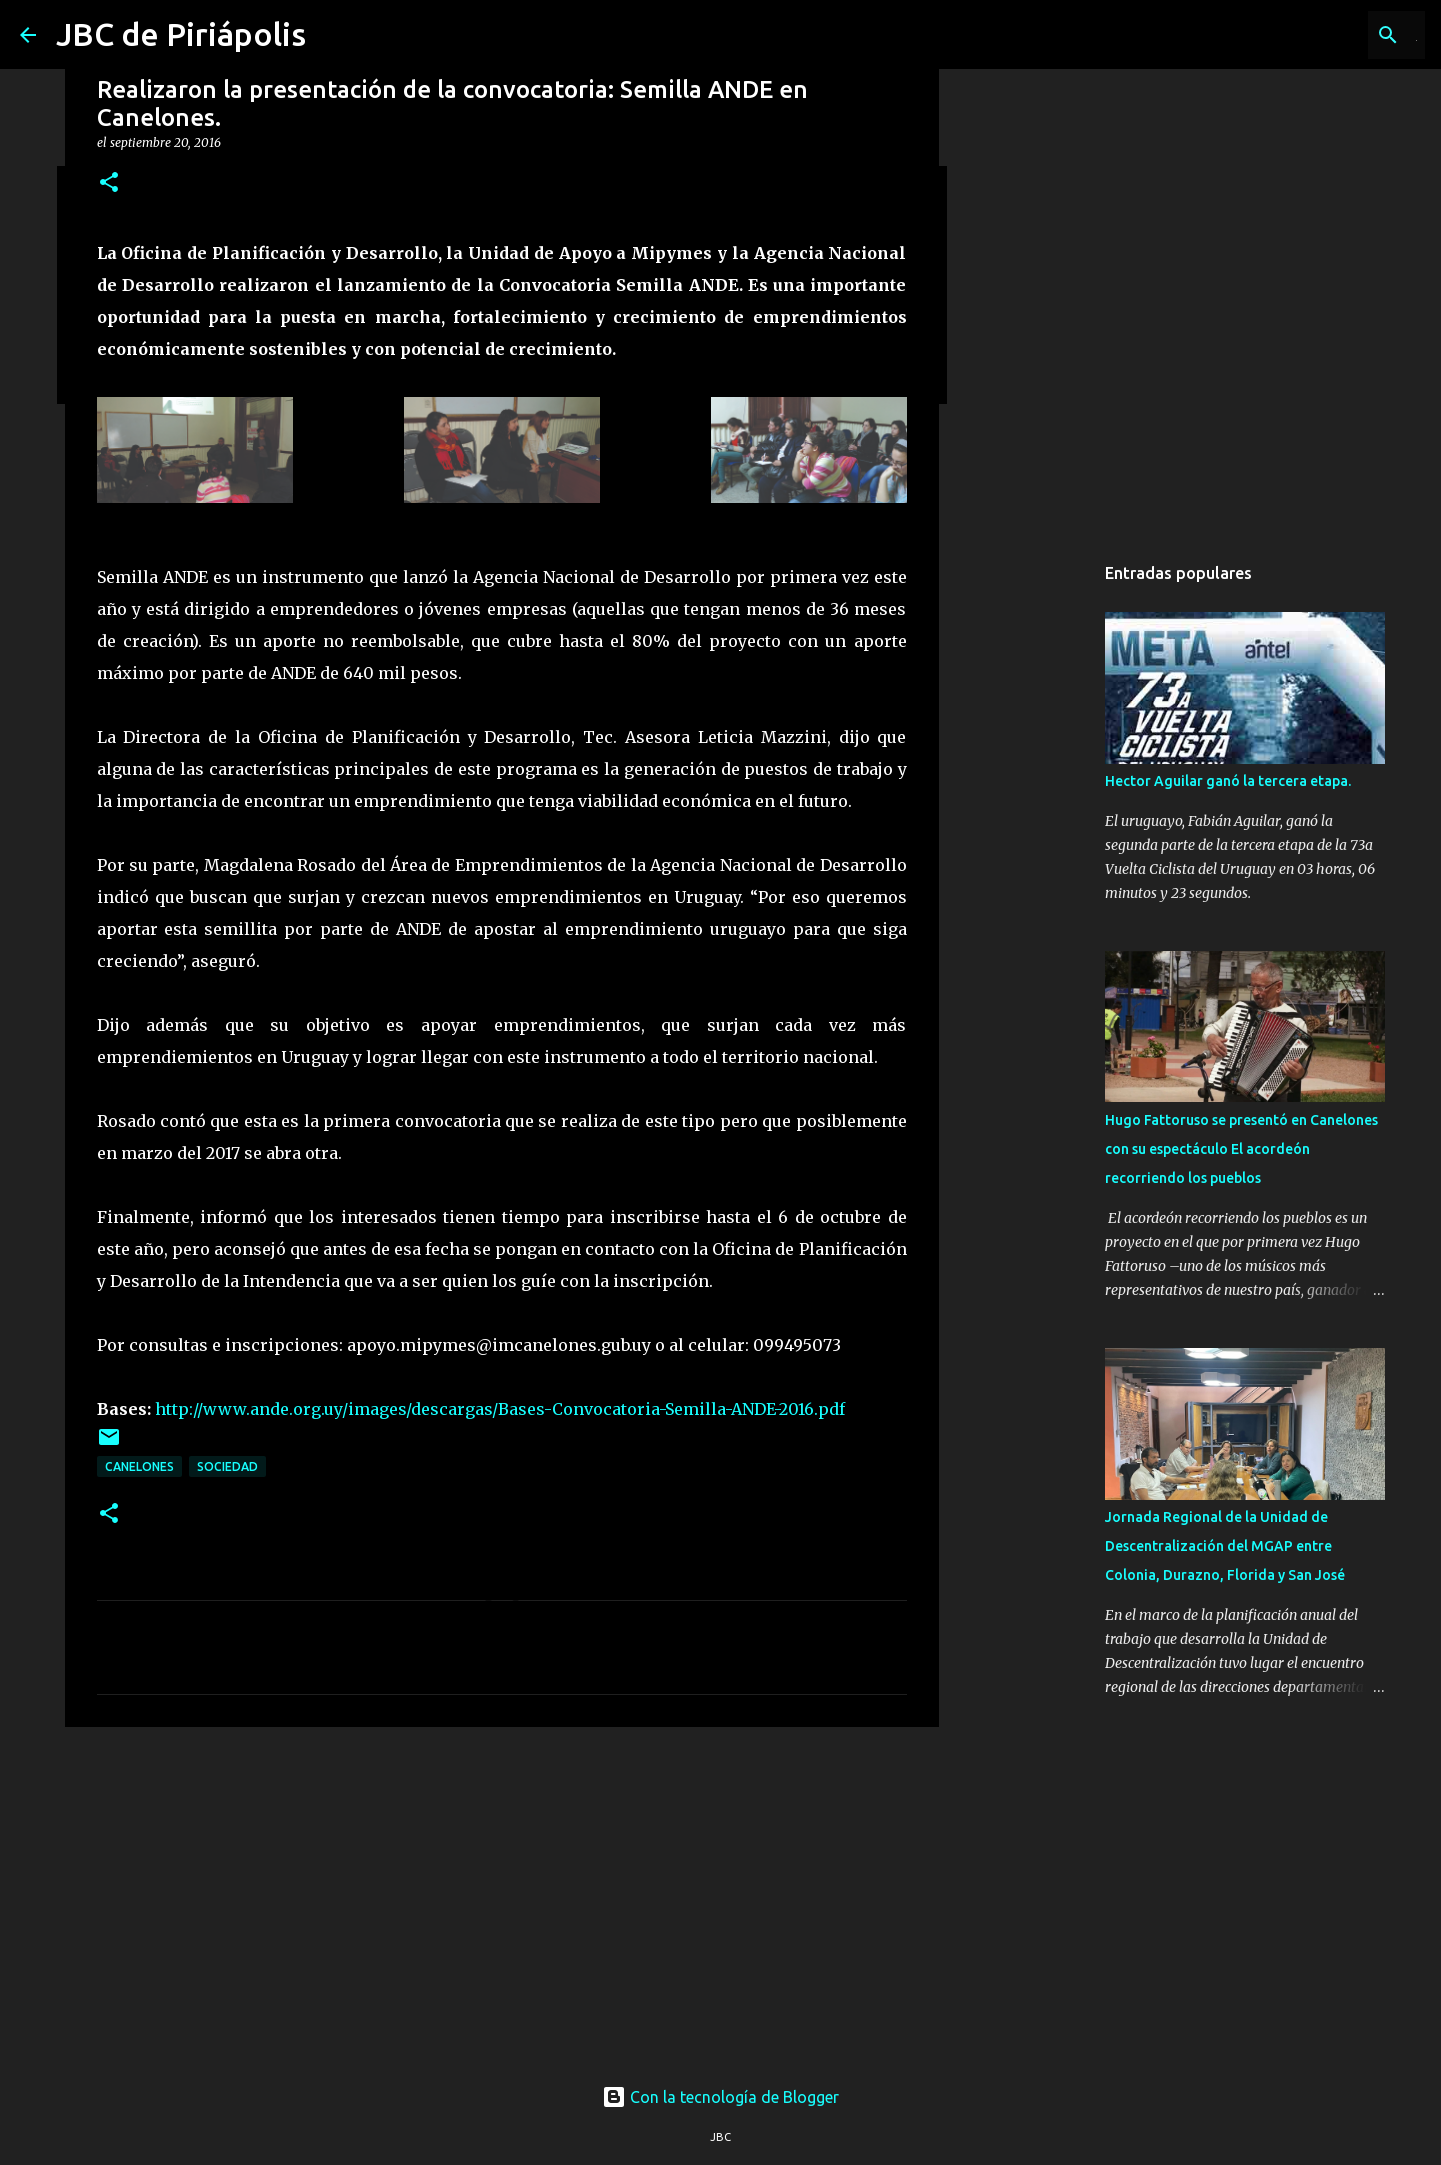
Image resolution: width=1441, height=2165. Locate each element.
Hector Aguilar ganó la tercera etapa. (1228, 781)
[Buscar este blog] (1320, 35)
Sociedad (227, 1466)
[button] (109, 183)
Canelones (139, 1466)
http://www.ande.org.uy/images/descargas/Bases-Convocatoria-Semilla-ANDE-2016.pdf (500, 1409)
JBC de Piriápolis (181, 34)
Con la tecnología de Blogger (720, 2097)
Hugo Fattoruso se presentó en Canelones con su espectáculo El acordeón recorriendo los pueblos (1241, 1149)
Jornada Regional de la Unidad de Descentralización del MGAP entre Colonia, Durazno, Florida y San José (1225, 1546)
